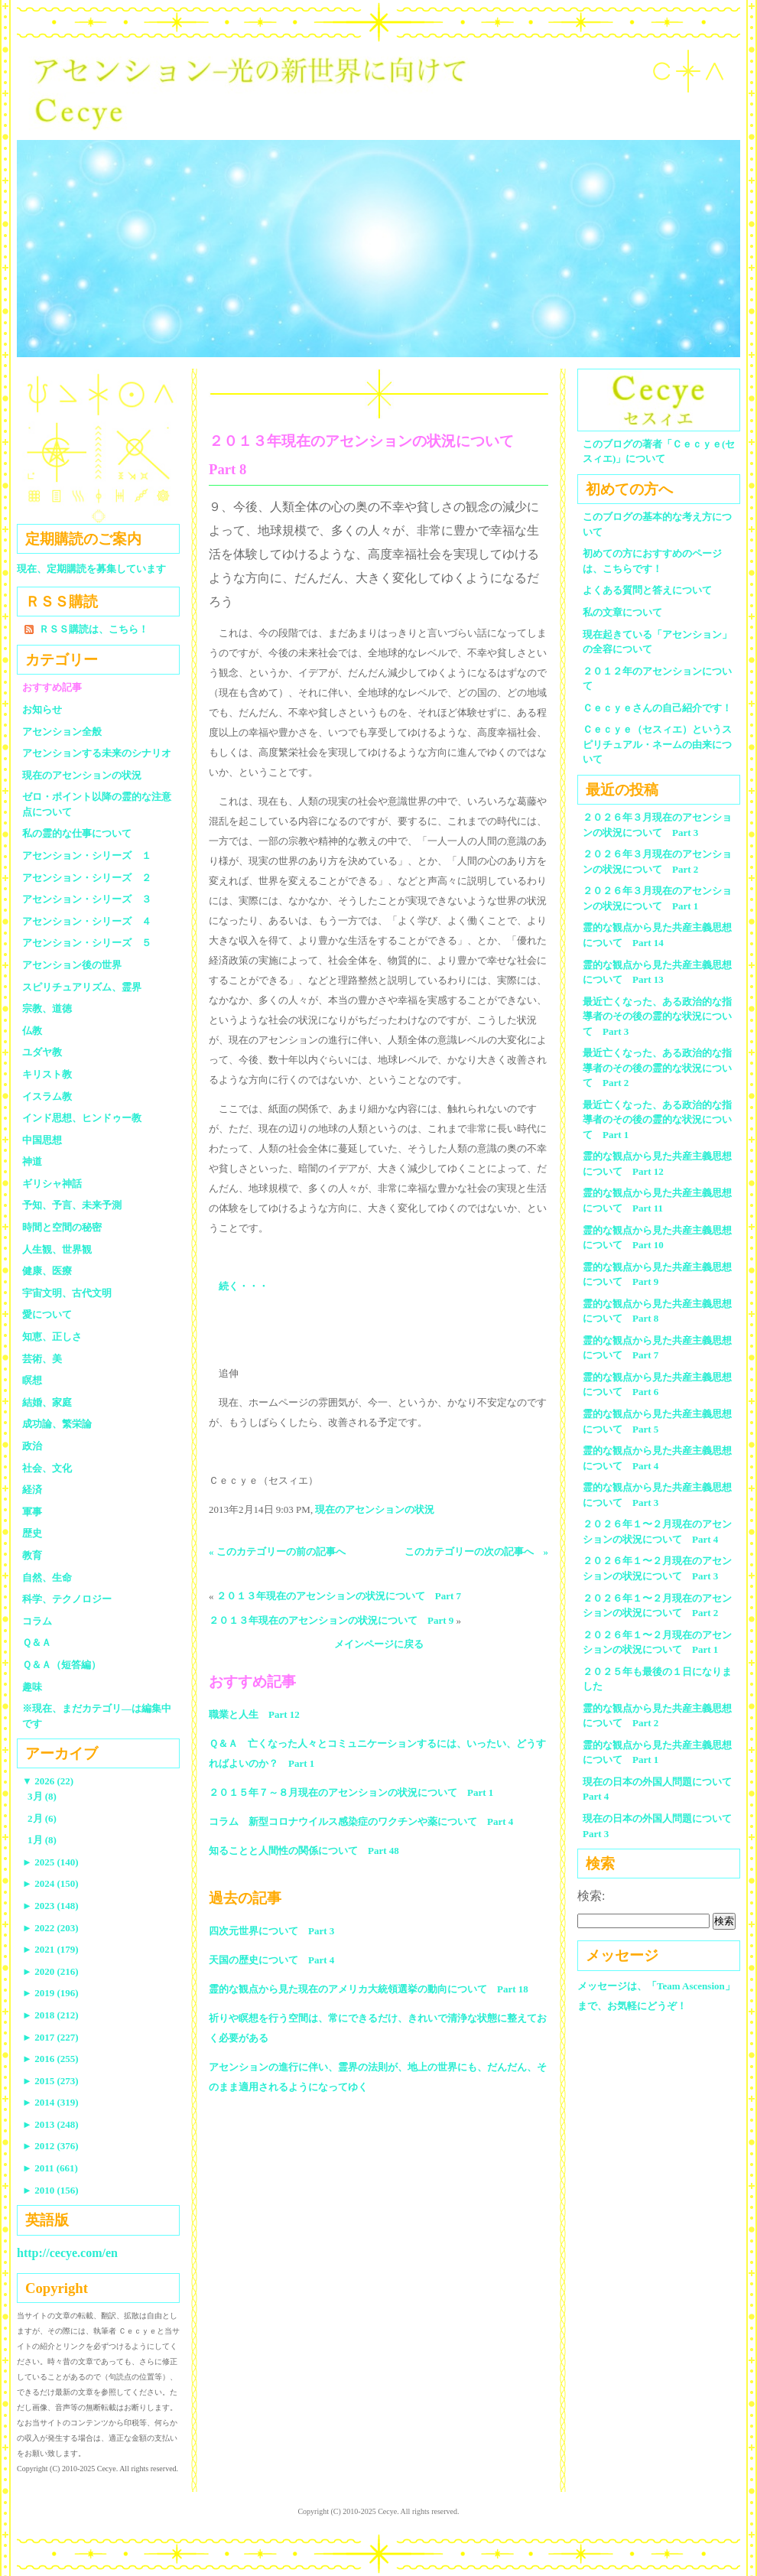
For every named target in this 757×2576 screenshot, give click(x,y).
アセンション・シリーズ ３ (86, 899)
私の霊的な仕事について (77, 833)
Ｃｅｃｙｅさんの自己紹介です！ (657, 708)
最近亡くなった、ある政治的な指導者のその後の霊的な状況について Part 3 (657, 1016)
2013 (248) (50, 2124)
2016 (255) (50, 2058)
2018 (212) (50, 2015)
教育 (32, 1555)
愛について (47, 1314)
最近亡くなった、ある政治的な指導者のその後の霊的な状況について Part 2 (657, 1067)
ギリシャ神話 (52, 1183)
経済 (32, 1489)
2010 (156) (50, 2190)
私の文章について (622, 612)
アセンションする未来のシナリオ (96, 753)
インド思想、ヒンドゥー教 (81, 1118)
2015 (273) (50, 2080)
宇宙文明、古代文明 (67, 1293)
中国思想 (42, 1140)
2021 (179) (50, 1949)
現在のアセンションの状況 (374, 1509)
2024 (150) (50, 1883)
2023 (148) (50, 1905)
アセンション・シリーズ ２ (86, 877)
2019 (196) (50, 1993)
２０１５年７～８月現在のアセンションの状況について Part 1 (351, 1792)
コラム (37, 1621)
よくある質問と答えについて (647, 590)
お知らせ (42, 709)
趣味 (32, 1687)
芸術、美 (42, 1358)
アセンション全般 (62, 731)
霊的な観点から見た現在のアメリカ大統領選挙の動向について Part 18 (368, 1989)
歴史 (32, 1533)
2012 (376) (50, 2146)
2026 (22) (47, 1781)
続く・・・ (243, 1286)
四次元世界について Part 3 (271, 1931)
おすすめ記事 (52, 687)
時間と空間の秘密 (62, 1227)
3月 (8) (42, 1796)
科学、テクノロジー (67, 1599)
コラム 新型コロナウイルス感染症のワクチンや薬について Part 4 (361, 1821)
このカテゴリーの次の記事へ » (476, 1551)
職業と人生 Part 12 (254, 1714)
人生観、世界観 (57, 1249)
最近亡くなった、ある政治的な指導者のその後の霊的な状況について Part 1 (657, 1119)
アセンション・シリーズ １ (86, 855)
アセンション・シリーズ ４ (86, 921)
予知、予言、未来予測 (72, 1205)
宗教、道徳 (47, 1008)
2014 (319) (50, 2102)
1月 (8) (42, 1840)
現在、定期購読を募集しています (91, 568)
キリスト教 (47, 1074)
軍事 (32, 1511)
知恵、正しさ (52, 1336)
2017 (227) (50, 2037)
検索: (591, 1895)
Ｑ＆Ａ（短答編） (61, 1664)
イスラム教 (47, 1096)
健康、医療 (47, 1271)
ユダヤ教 (42, 1052)
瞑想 (32, 1380)
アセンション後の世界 (72, 965)
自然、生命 (47, 1577)
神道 (32, 1161)
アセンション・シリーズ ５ (86, 942)
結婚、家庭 (47, 1402)
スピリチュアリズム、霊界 (81, 987)
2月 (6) (42, 1818)
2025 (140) (50, 1862)
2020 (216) (50, 1971)
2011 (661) (50, 2168)
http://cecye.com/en (67, 2252)
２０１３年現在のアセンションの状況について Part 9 (331, 1620)
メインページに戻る (379, 1644)
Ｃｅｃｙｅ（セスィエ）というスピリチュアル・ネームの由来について (657, 744)
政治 (32, 1446)
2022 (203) (50, 1928)
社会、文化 (47, 1468)
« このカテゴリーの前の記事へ (277, 1551)
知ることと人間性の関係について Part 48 (304, 1850)
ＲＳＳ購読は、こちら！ (93, 629)
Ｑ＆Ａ (41, 1642)
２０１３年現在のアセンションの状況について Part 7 (338, 1596)
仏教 (32, 1030)
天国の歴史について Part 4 (271, 1960)
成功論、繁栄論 (57, 1423)
